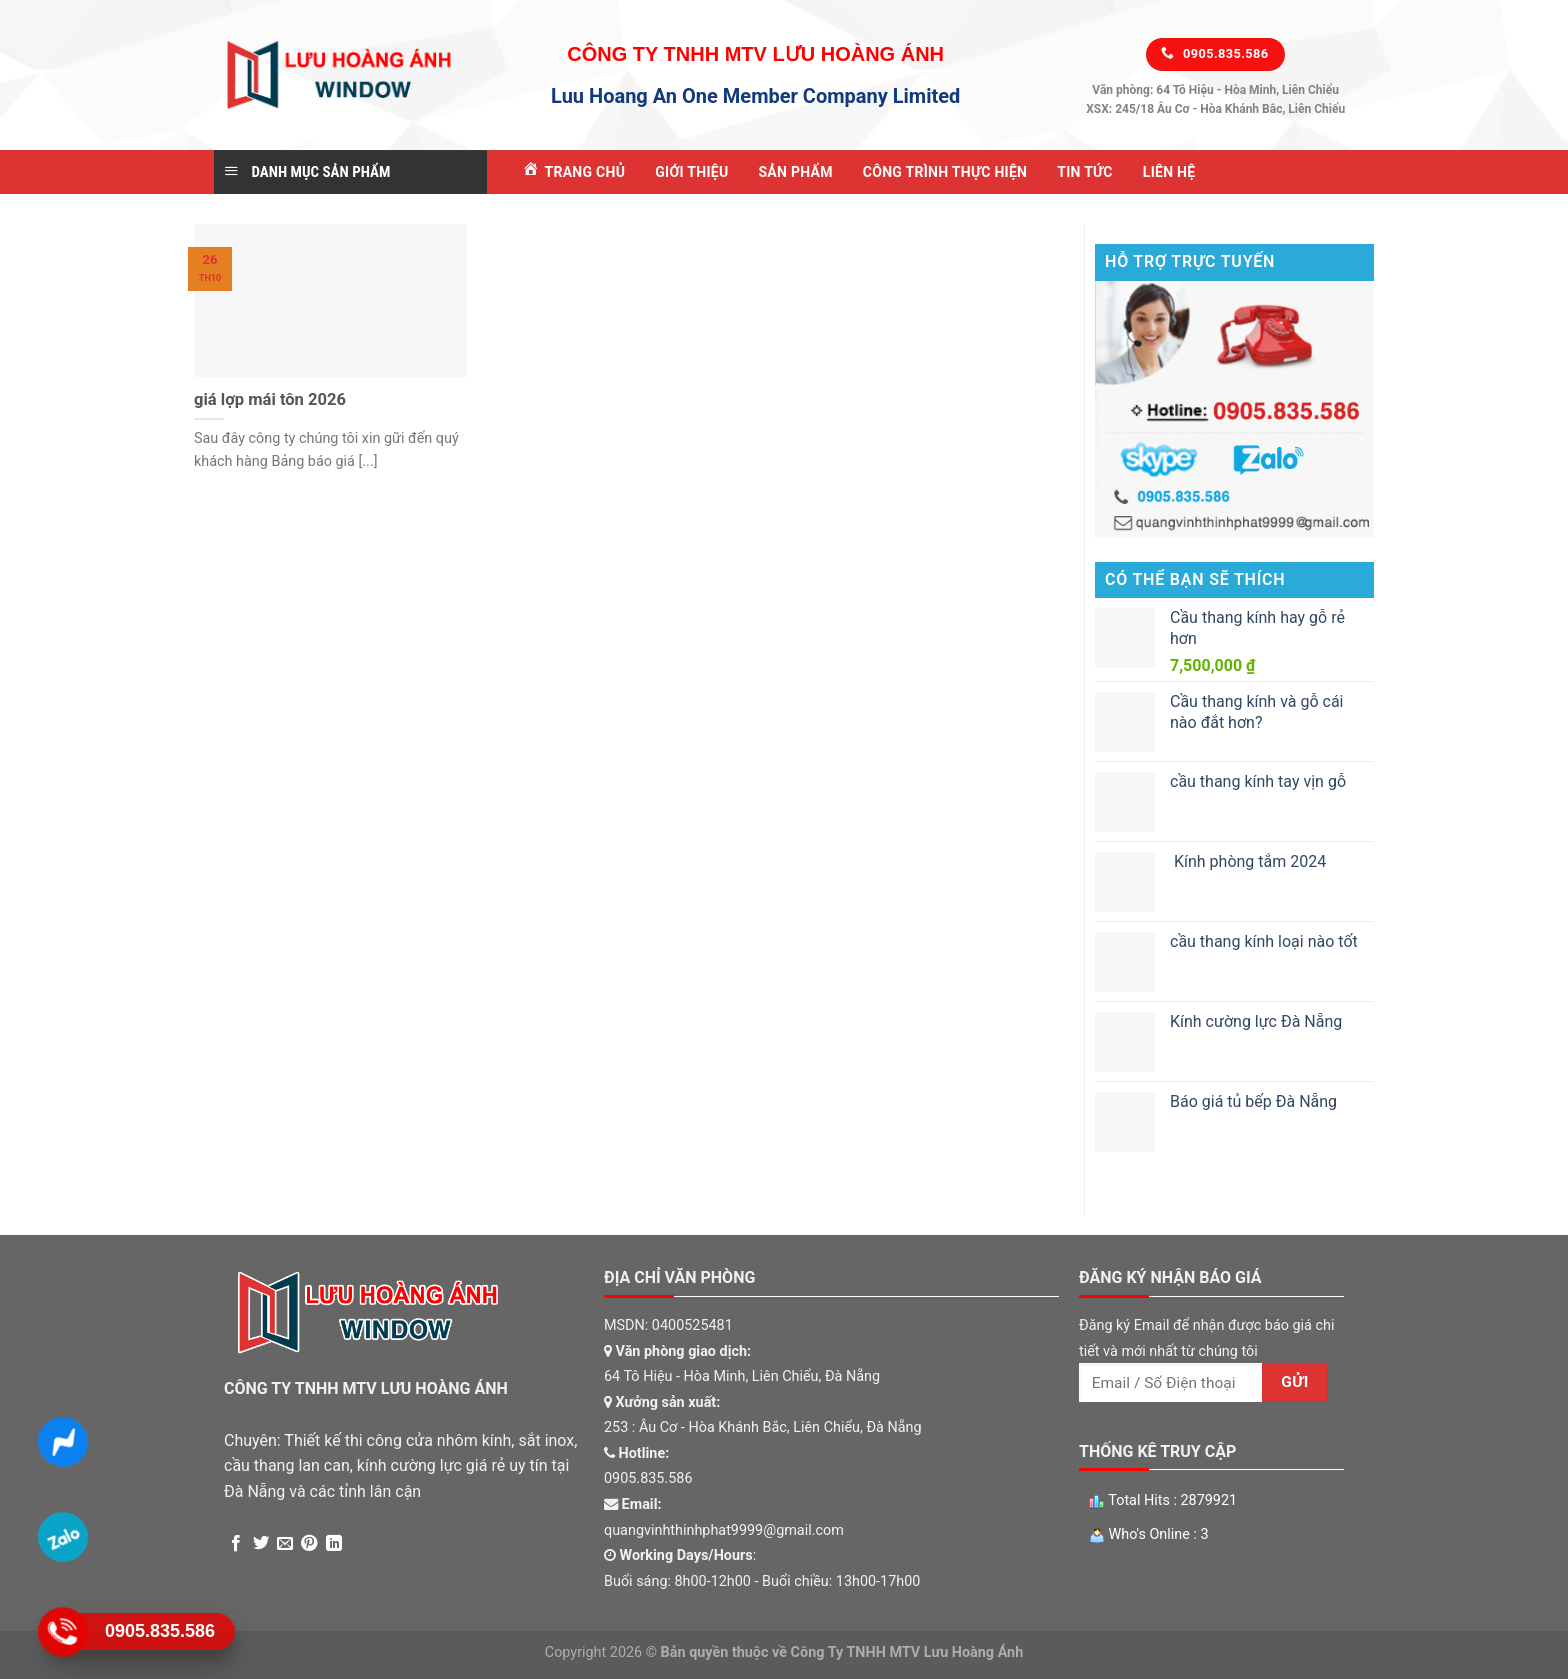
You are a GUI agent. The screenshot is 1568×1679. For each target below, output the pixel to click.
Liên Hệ (1169, 172)
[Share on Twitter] (261, 1544)
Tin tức (1085, 172)
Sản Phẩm (795, 172)
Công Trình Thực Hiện (945, 172)
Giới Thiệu (691, 172)
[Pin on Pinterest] (309, 1544)
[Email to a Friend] (285, 1544)
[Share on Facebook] (236, 1544)
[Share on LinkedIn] (334, 1544)
